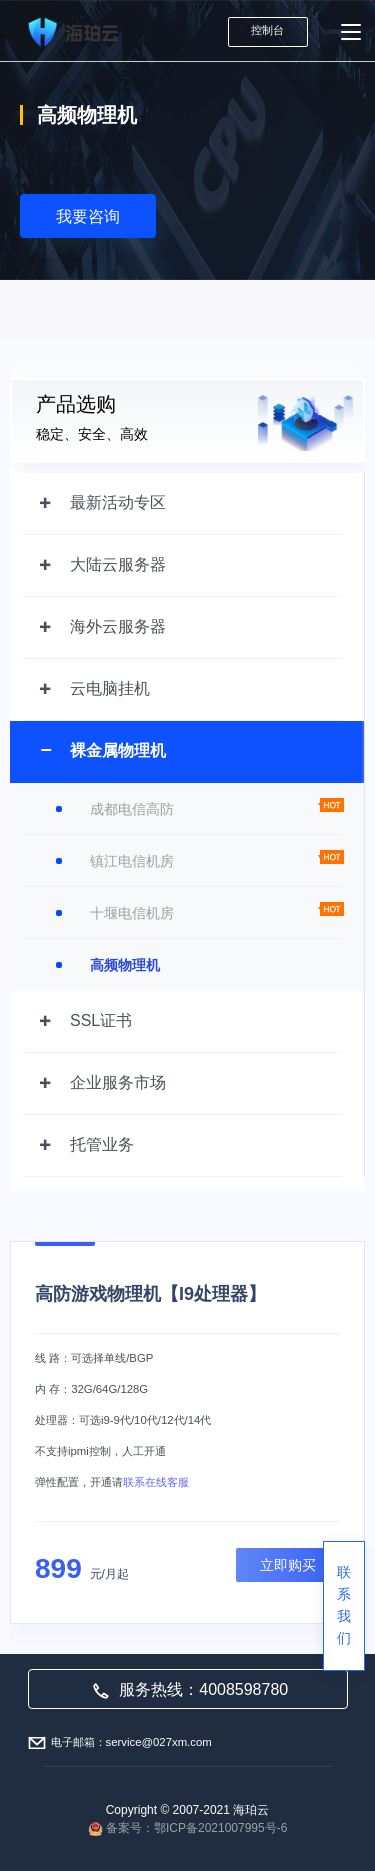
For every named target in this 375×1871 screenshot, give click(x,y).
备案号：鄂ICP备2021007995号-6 (196, 1828)
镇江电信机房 (132, 861)
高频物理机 (125, 965)
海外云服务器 (118, 626)
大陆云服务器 (118, 564)
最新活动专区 (118, 502)
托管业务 (102, 1144)
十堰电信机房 (132, 913)
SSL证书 (101, 1020)
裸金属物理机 (118, 750)
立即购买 (288, 1565)
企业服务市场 (118, 1082)
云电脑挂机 (110, 688)
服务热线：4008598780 (190, 1689)
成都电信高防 (132, 809)
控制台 (267, 30)
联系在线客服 (156, 1482)
